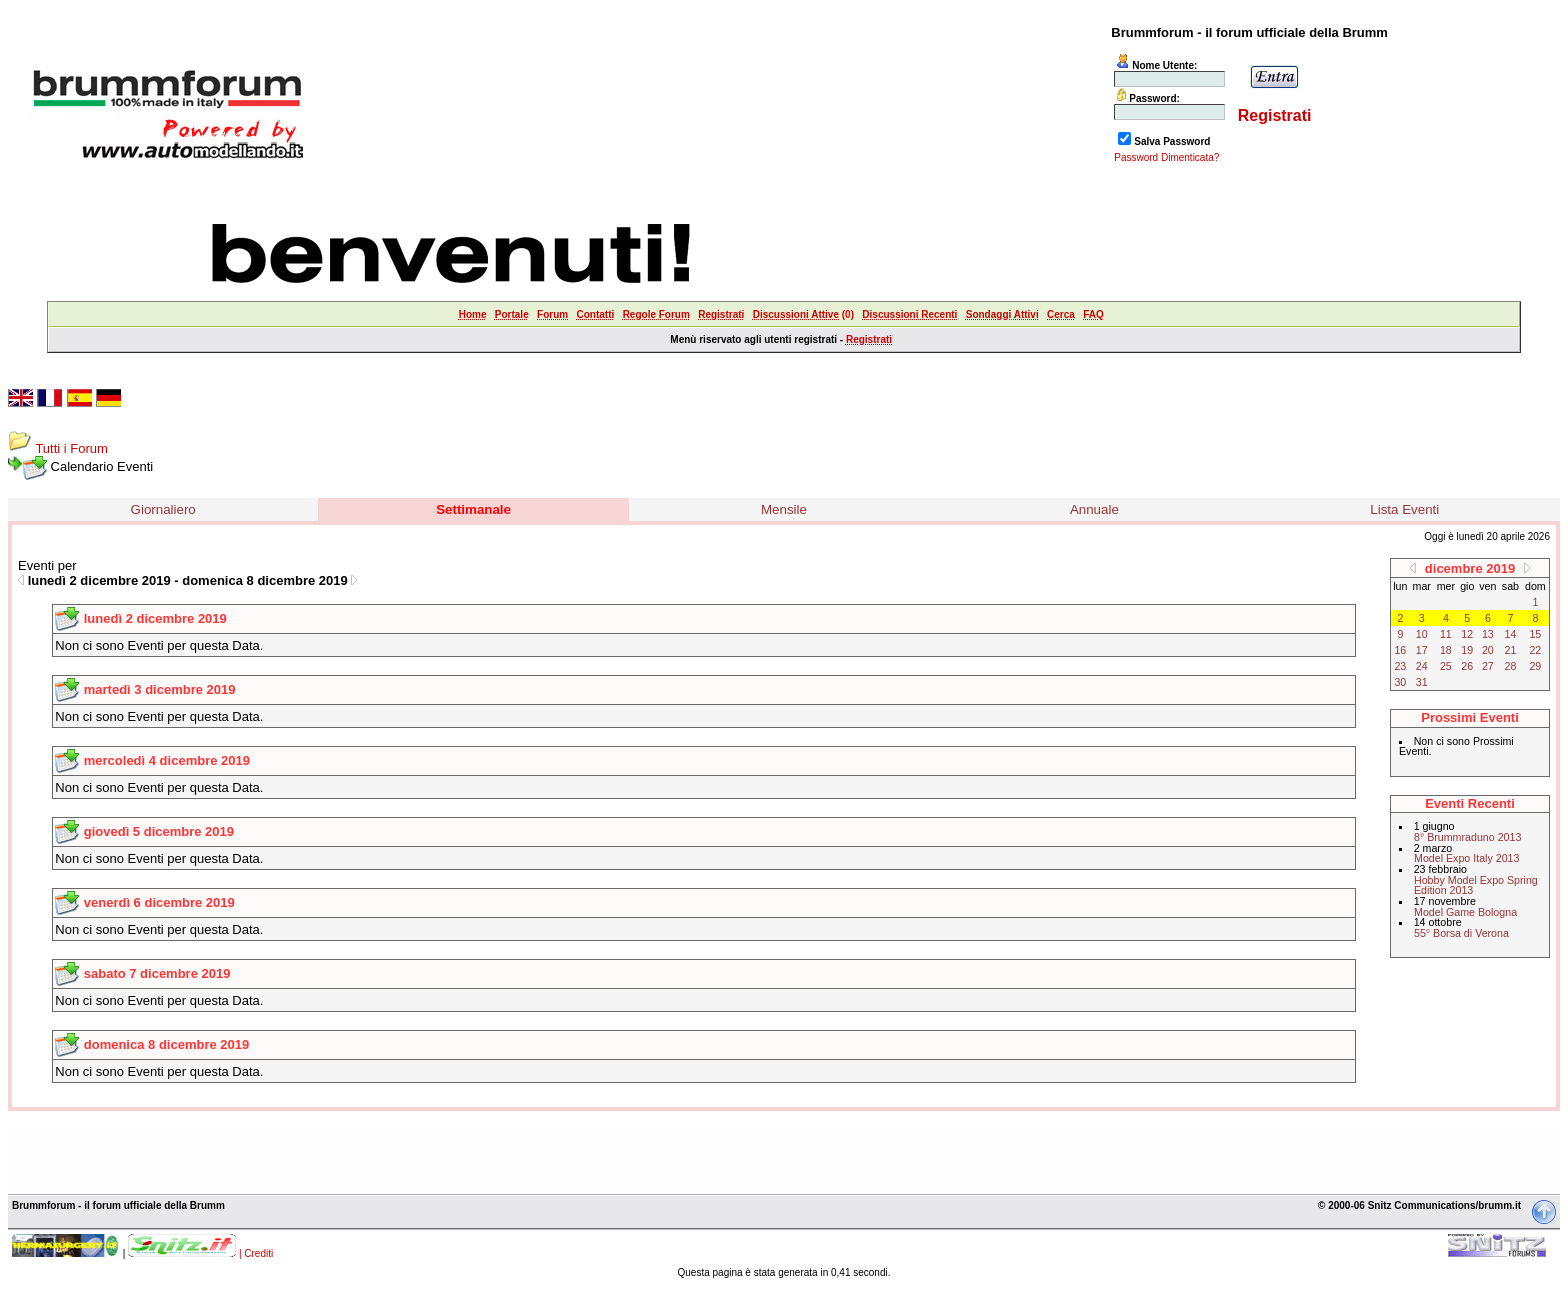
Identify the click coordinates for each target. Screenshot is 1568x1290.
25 (1446, 666)
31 (1422, 682)
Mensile (784, 509)
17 (1422, 650)
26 (1467, 666)
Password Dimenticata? (1166, 157)
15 (1535, 634)
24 (1422, 666)
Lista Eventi (1404, 509)
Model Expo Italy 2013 (1466, 858)
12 (1467, 634)
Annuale (1094, 509)
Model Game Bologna (1465, 912)
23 (1400, 666)
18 (1446, 650)
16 (1400, 650)
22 (1535, 650)
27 (1488, 666)
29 (1535, 666)
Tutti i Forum (71, 448)
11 (1446, 634)
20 (1488, 650)
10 (1422, 634)
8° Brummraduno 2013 (1467, 837)
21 (1511, 650)
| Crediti (256, 1253)
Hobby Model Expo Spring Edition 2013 (1476, 885)
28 (1511, 666)
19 (1467, 650)
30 (1400, 682)
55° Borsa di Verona (1461, 933)
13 (1488, 634)
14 (1511, 634)
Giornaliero (163, 509)
